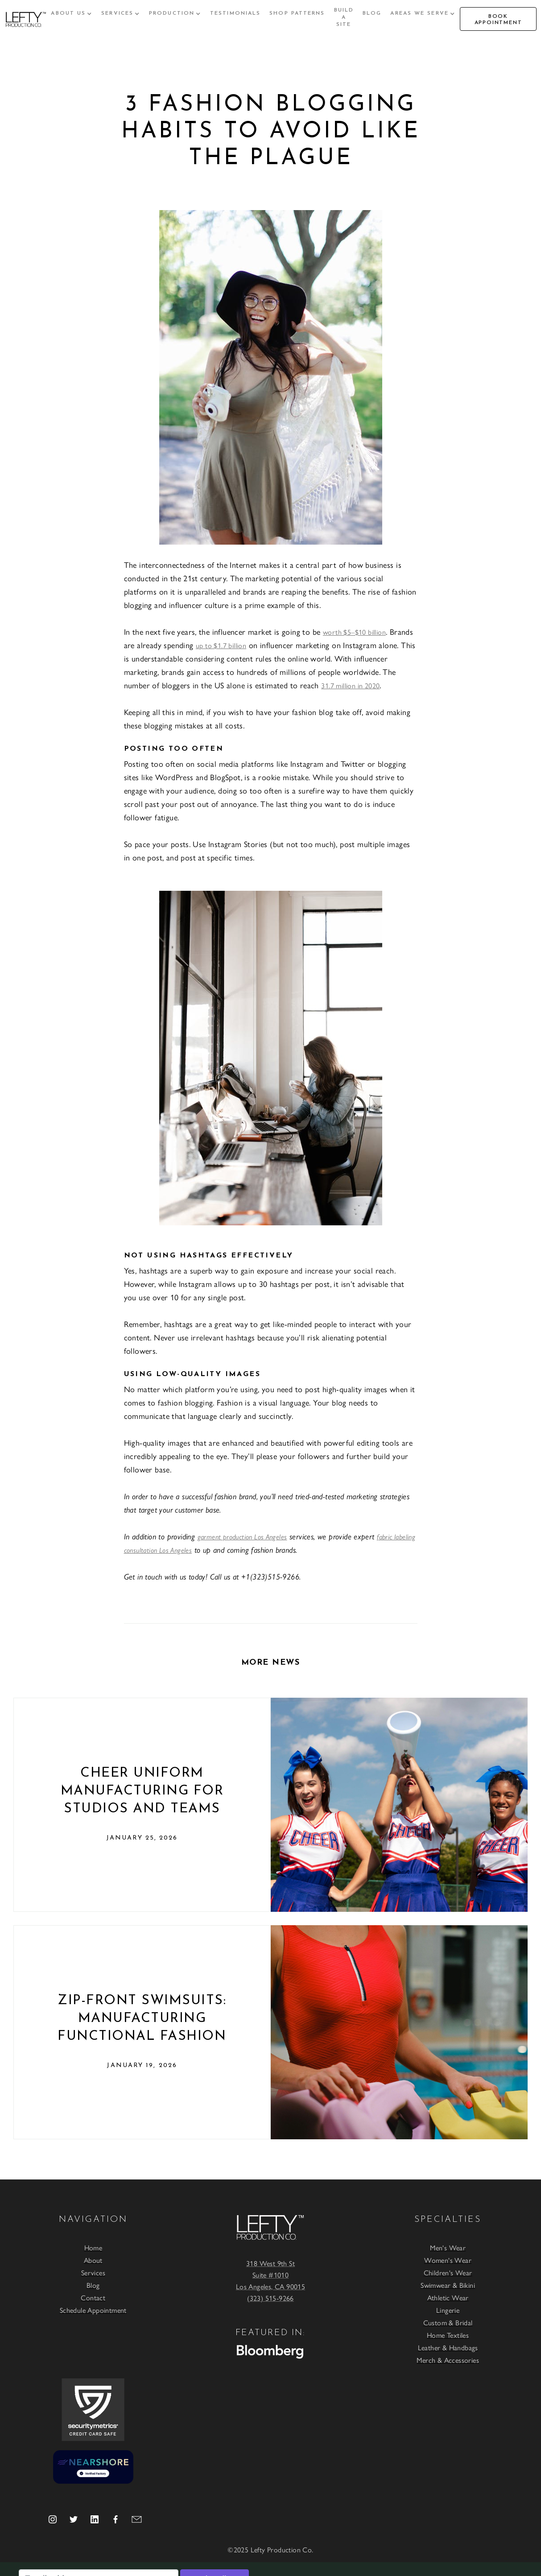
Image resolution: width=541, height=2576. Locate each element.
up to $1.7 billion (221, 645)
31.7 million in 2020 (350, 685)
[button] (71, 13)
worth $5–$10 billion (354, 632)
